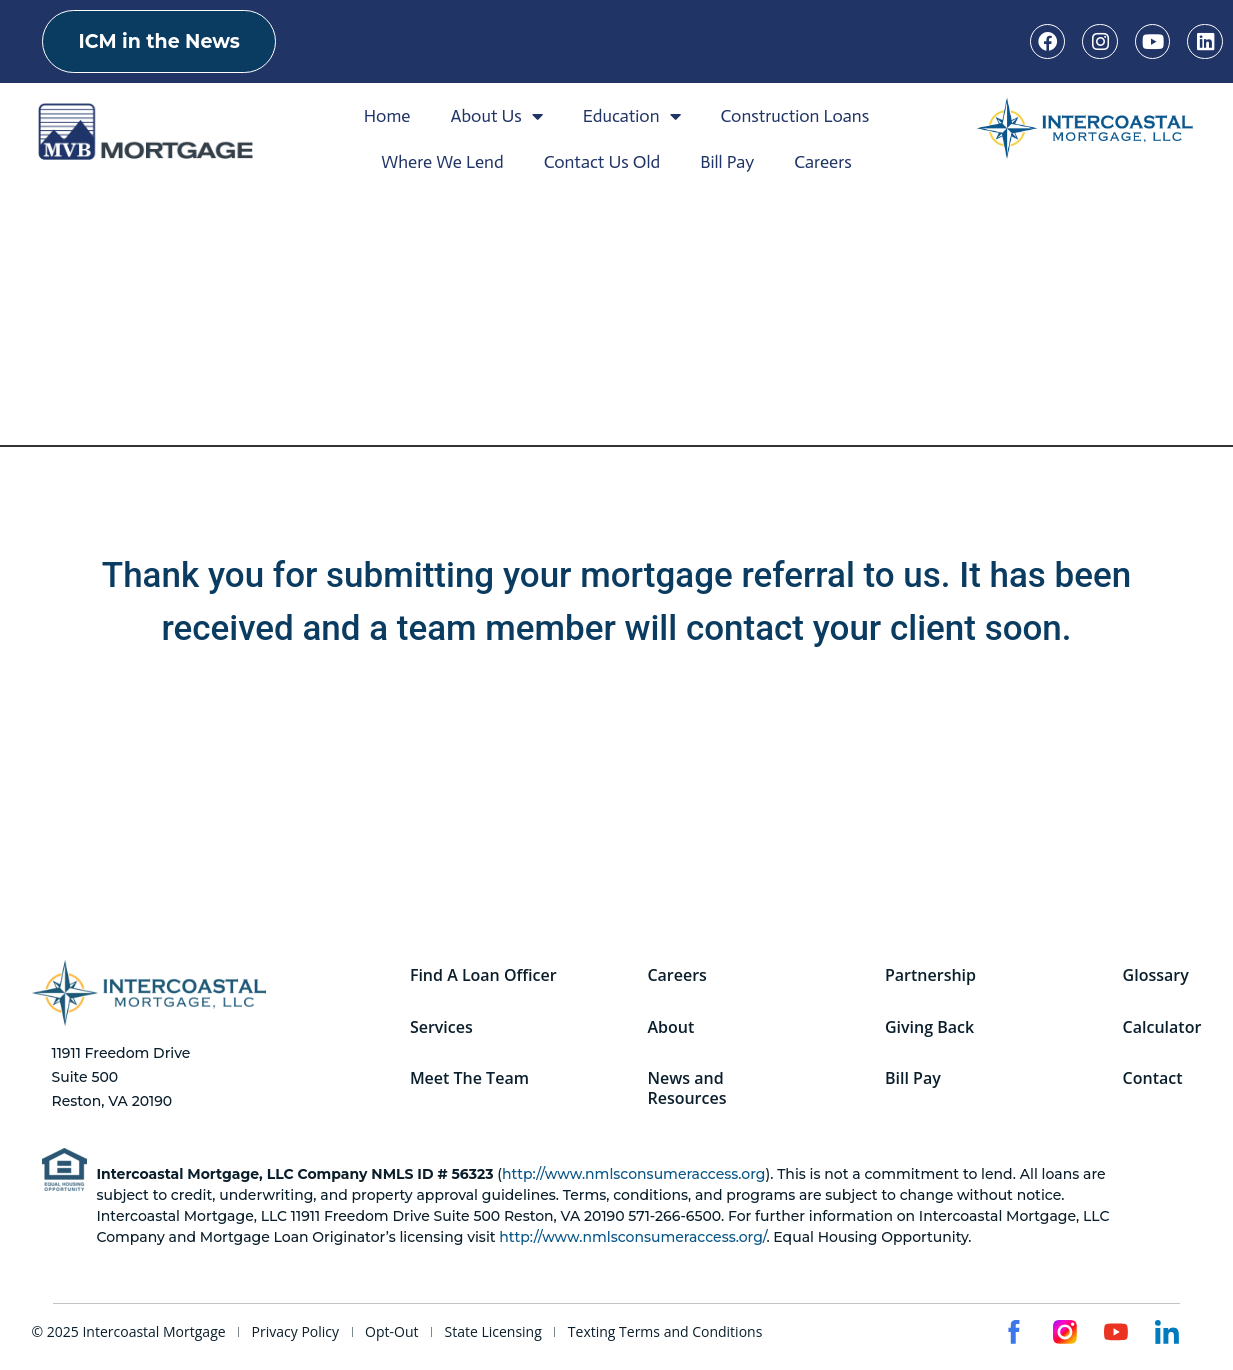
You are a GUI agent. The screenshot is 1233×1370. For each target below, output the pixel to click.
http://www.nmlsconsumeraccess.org (633, 1174)
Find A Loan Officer (483, 975)
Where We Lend (442, 162)
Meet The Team (469, 1079)
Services (441, 1027)
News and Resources (687, 1089)
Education (632, 116)
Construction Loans (795, 116)
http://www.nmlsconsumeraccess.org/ (632, 1237)
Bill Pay (727, 162)
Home (387, 116)
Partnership (930, 975)
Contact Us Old (602, 162)
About (671, 1027)
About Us (496, 116)
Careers (823, 162)
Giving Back (929, 1027)
